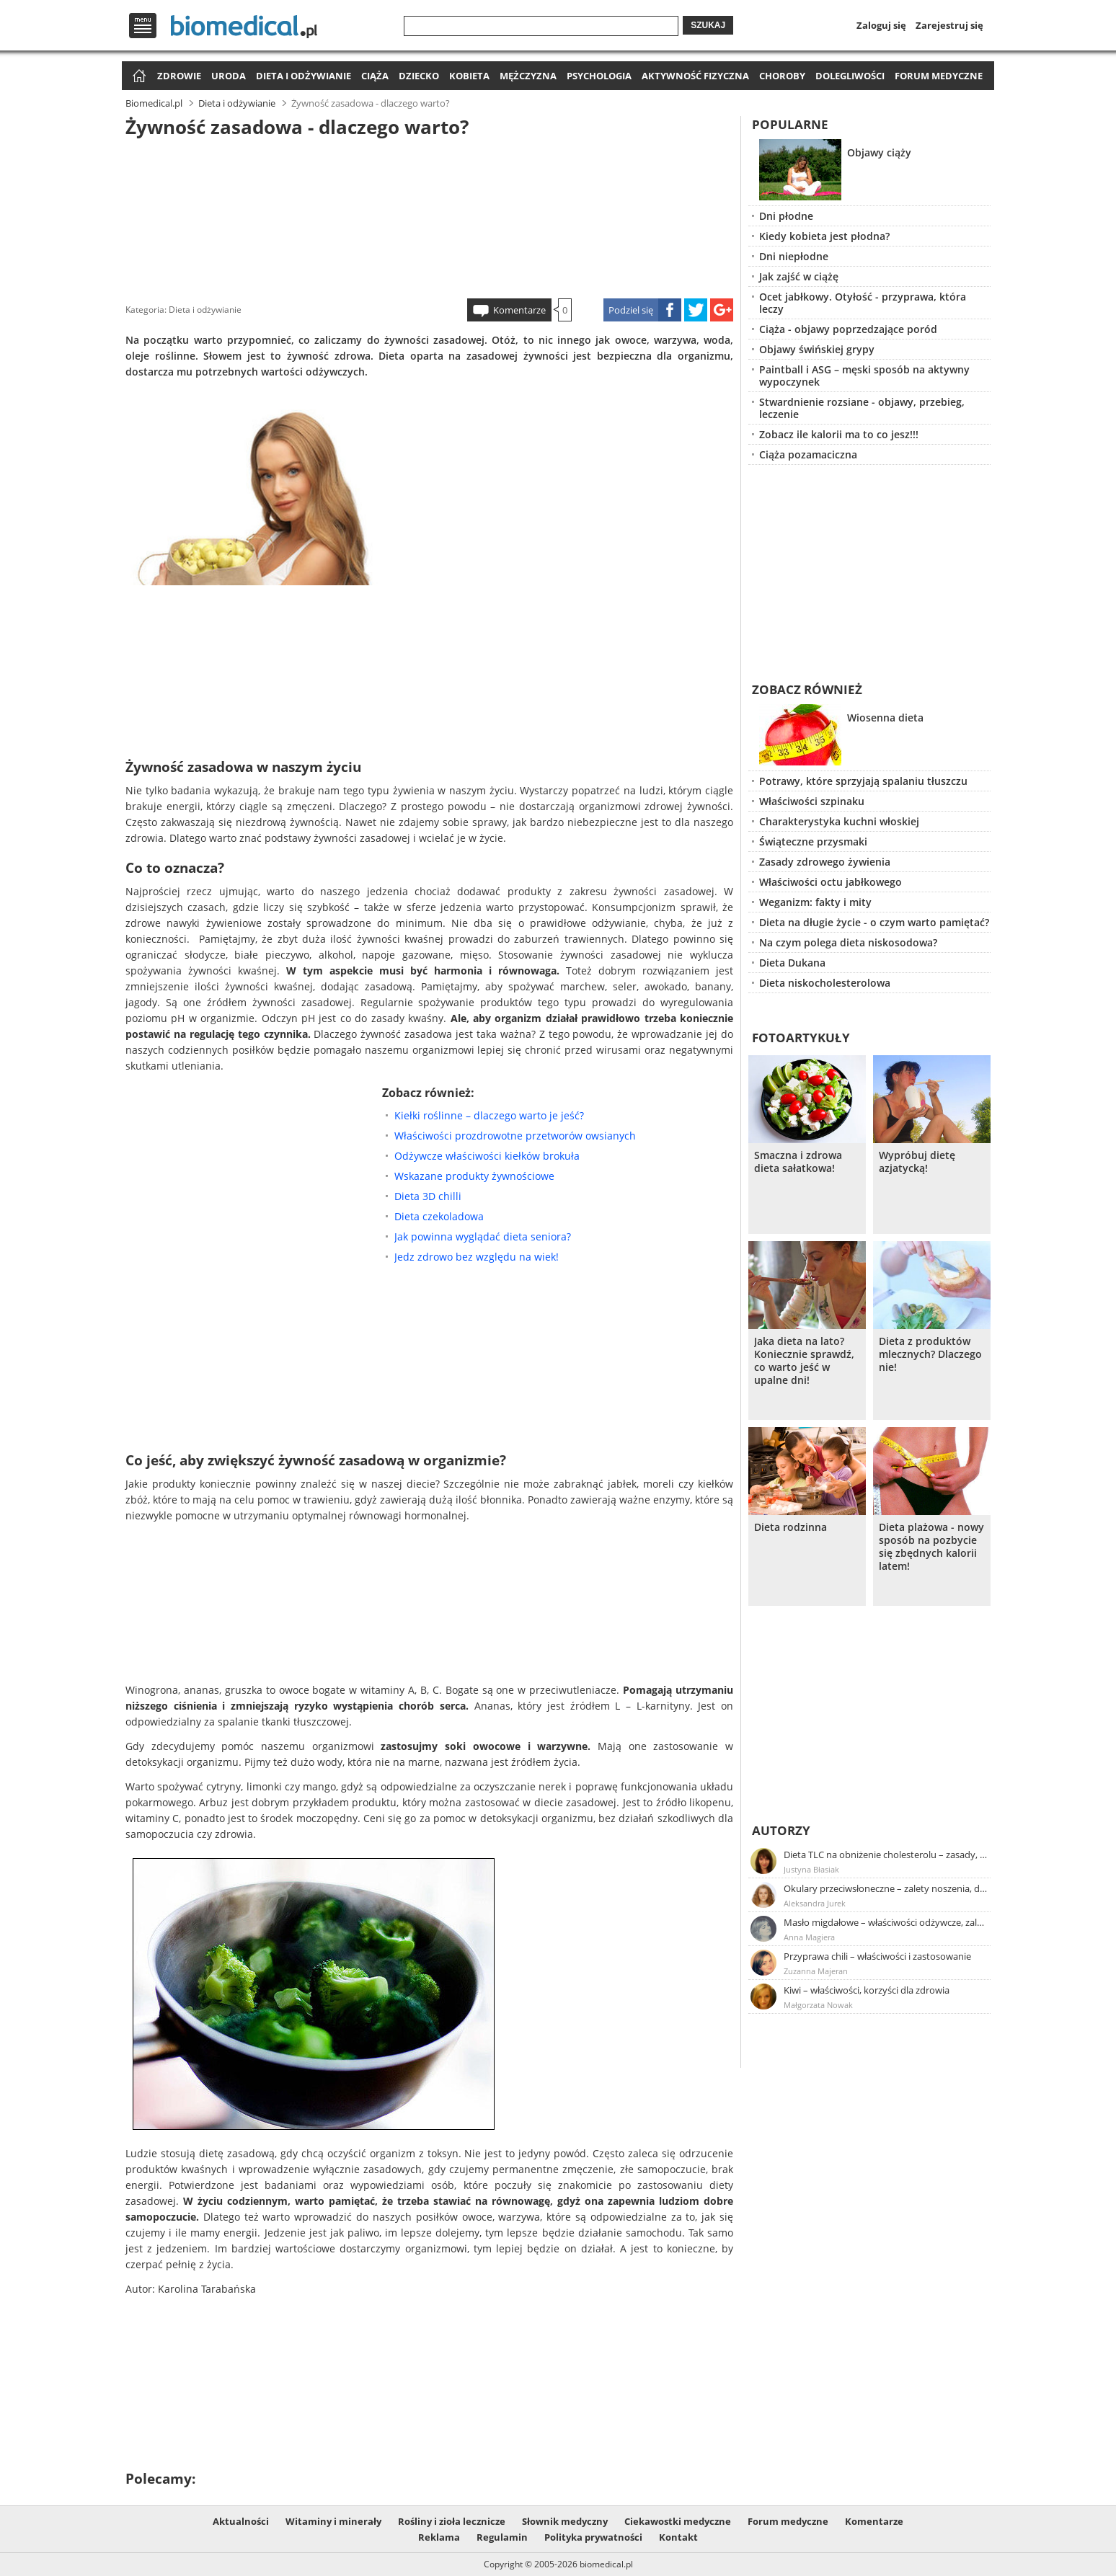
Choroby (782, 75)
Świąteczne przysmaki (813, 841)
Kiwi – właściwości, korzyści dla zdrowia (866, 1990)
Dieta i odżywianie (303, 75)
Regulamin (502, 2537)
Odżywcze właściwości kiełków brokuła (487, 1156)
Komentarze (519, 309)
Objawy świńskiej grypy (816, 349)
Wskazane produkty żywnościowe (474, 1176)
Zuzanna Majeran (816, 1971)
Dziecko (419, 75)
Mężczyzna (528, 75)
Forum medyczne (939, 75)
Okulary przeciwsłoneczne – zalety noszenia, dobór (886, 1888)
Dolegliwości (850, 75)
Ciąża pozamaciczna (808, 454)
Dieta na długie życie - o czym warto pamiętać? (874, 922)
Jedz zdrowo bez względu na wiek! (476, 1256)
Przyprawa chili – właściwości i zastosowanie (877, 1956)
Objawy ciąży (879, 152)
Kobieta (469, 75)
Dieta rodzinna (790, 1527)
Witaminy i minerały (333, 2521)
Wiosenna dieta (885, 717)
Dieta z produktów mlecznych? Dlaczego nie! (930, 1354)
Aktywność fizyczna (695, 75)
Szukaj (708, 25)
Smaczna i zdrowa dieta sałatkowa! (798, 1162)
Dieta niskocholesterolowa (824, 983)
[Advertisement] (429, 215)
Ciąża (375, 75)
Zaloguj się (881, 25)
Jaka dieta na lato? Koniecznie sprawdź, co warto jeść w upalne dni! (804, 1361)
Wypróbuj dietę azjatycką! (917, 1162)
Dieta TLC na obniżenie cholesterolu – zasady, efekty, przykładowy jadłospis (886, 1854)
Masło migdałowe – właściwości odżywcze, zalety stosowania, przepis (886, 1922)
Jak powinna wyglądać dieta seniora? (482, 1236)
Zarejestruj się (949, 25)
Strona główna (137, 76)
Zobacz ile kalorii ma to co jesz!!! (838, 434)
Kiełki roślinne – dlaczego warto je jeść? (489, 1115)
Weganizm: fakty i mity (815, 902)
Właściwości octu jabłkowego (830, 882)
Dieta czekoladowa (439, 1216)
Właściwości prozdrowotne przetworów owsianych (515, 1135)
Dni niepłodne (793, 256)
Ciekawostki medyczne (677, 2521)
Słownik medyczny (565, 2521)
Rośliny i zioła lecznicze (451, 2521)
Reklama (439, 2537)
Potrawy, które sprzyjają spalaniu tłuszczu (863, 781)
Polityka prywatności (593, 2537)
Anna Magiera (809, 1937)
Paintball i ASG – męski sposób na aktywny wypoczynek (864, 375)
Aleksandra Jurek (815, 1903)
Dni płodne (786, 216)
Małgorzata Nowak (818, 2004)
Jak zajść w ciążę (798, 276)
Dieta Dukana (792, 962)
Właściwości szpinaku (811, 801)
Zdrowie (179, 75)
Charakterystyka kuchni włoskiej (839, 821)
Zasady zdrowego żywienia (824, 862)
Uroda (228, 75)
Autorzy (781, 1830)
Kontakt (678, 2537)
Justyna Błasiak (811, 1869)
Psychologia (599, 75)
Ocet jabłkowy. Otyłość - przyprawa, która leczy (862, 303)
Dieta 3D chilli (427, 1196)
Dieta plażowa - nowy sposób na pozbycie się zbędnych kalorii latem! (931, 1547)
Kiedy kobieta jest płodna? (824, 236)
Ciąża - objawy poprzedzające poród (848, 329)
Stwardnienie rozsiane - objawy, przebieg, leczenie (862, 408)
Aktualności (241, 2521)
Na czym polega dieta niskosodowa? (848, 942)
